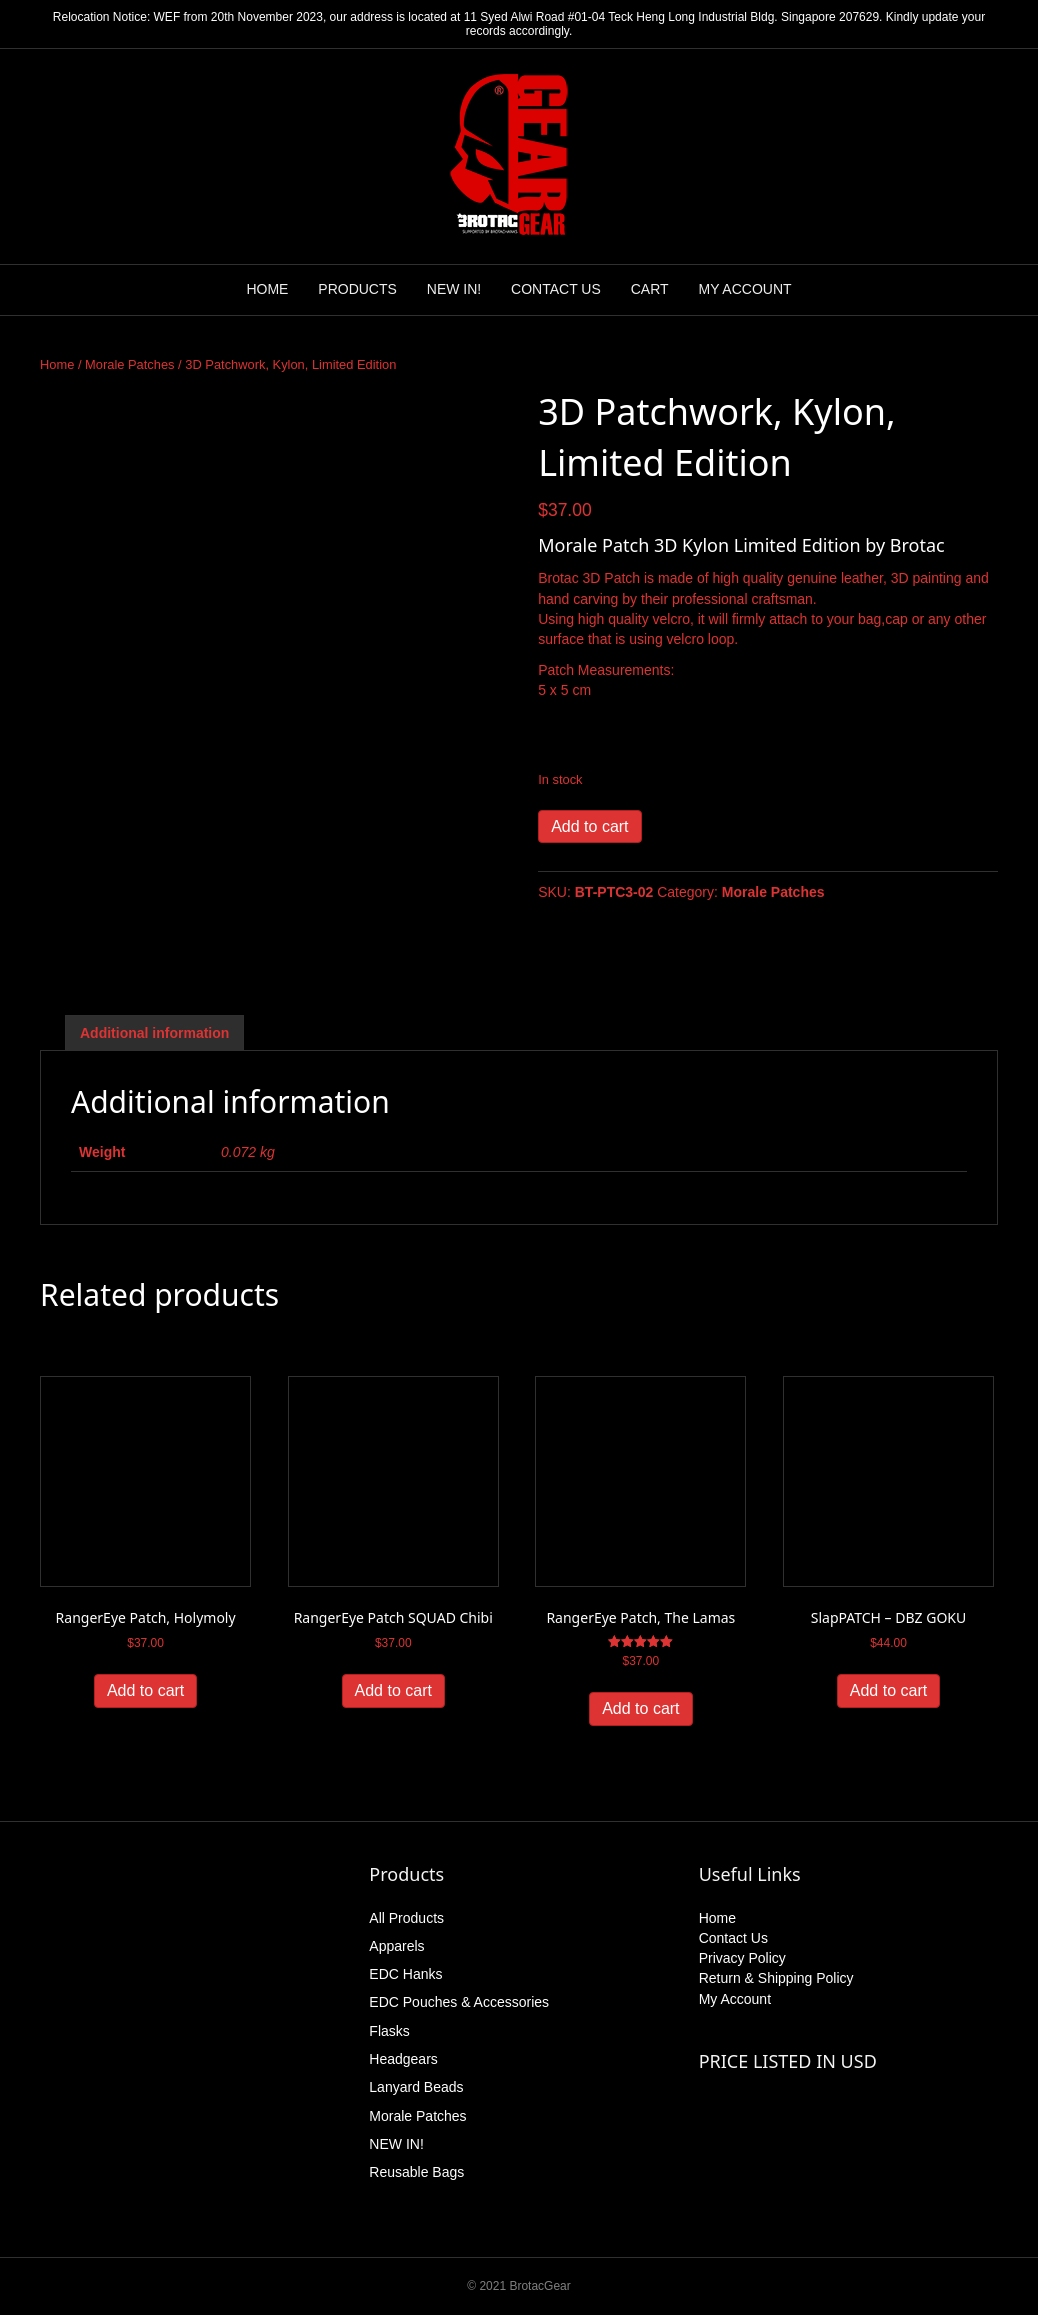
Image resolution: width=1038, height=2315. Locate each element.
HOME (267, 289)
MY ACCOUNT (744, 289)
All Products (406, 1918)
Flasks (389, 2031)
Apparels (396, 1946)
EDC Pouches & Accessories (459, 2002)
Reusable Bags (416, 2172)
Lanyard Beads (416, 2087)
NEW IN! (454, 289)
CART (650, 289)
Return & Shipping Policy (776, 1978)
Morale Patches (129, 364)
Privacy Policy (742, 1958)
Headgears (403, 2059)
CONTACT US (556, 289)
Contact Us (733, 1938)
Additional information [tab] (154, 1033)
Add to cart (589, 826)
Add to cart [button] (145, 1690)
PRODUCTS (357, 289)
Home (57, 364)
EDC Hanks (405, 1974)
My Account (735, 1999)
